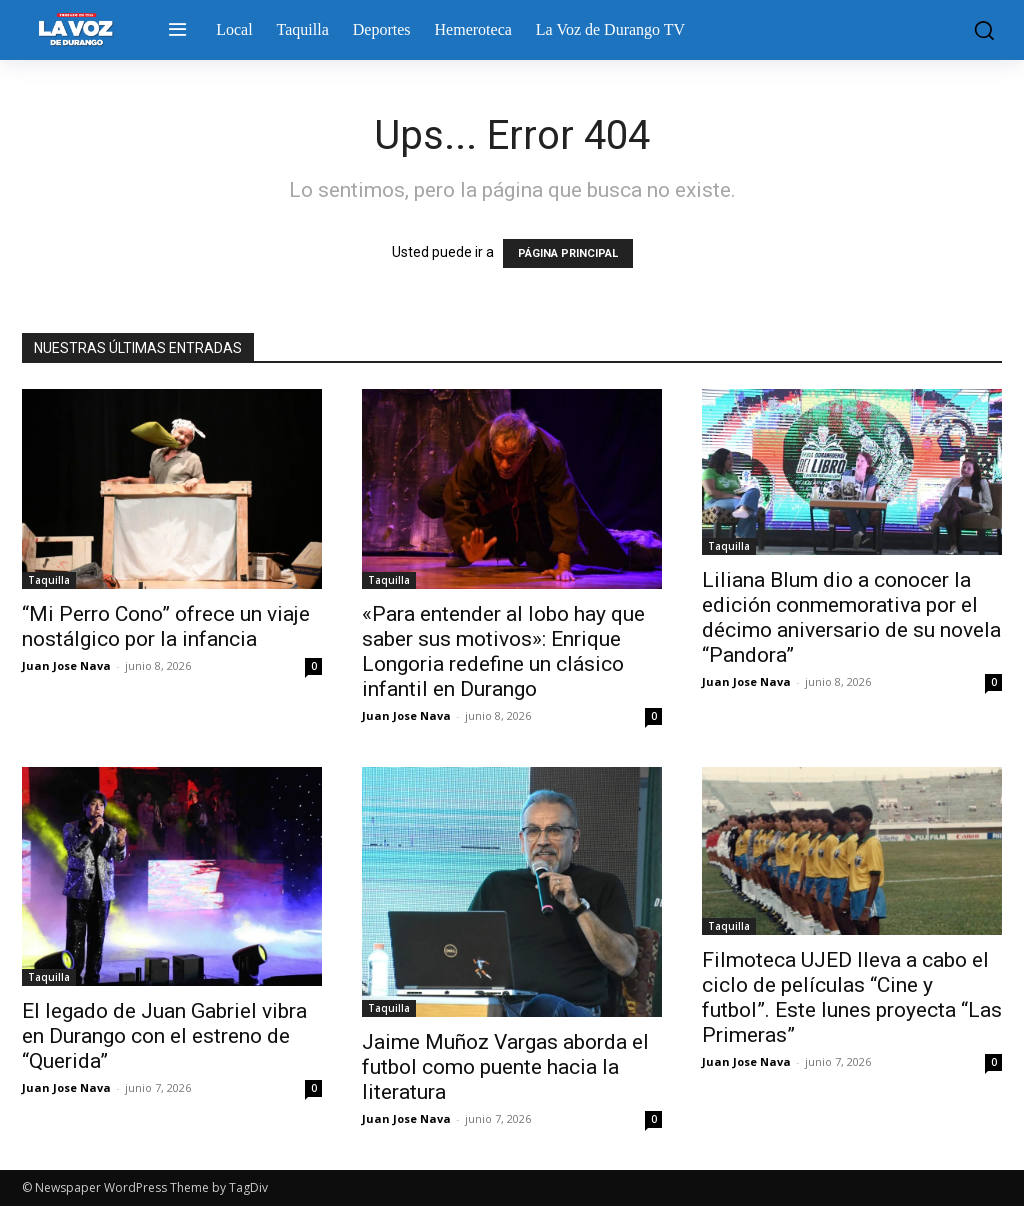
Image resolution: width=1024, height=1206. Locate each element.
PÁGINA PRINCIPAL (568, 253)
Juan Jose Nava (66, 665)
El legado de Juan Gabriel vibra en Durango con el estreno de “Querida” (164, 1036)
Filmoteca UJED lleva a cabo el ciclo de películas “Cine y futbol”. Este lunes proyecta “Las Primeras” (852, 997)
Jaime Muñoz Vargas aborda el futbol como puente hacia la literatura (505, 1067)
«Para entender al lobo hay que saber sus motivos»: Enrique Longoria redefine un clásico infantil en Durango (503, 651)
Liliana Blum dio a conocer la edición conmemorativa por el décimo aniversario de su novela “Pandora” (851, 617)
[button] (979, 30)
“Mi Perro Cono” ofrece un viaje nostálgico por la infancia (166, 626)
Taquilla (49, 580)
